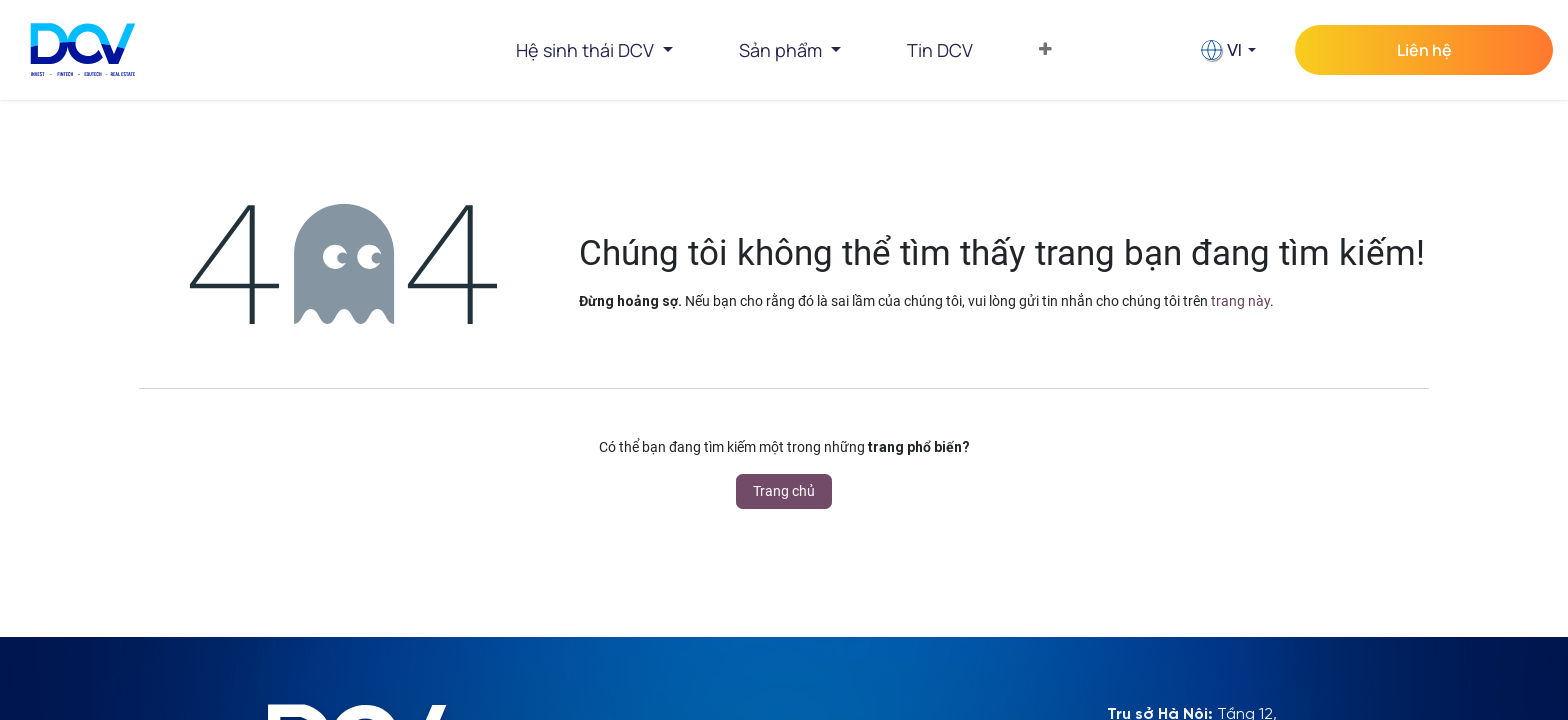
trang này (1240, 301)
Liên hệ (1424, 50)
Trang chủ (784, 491)
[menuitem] (940, 50)
